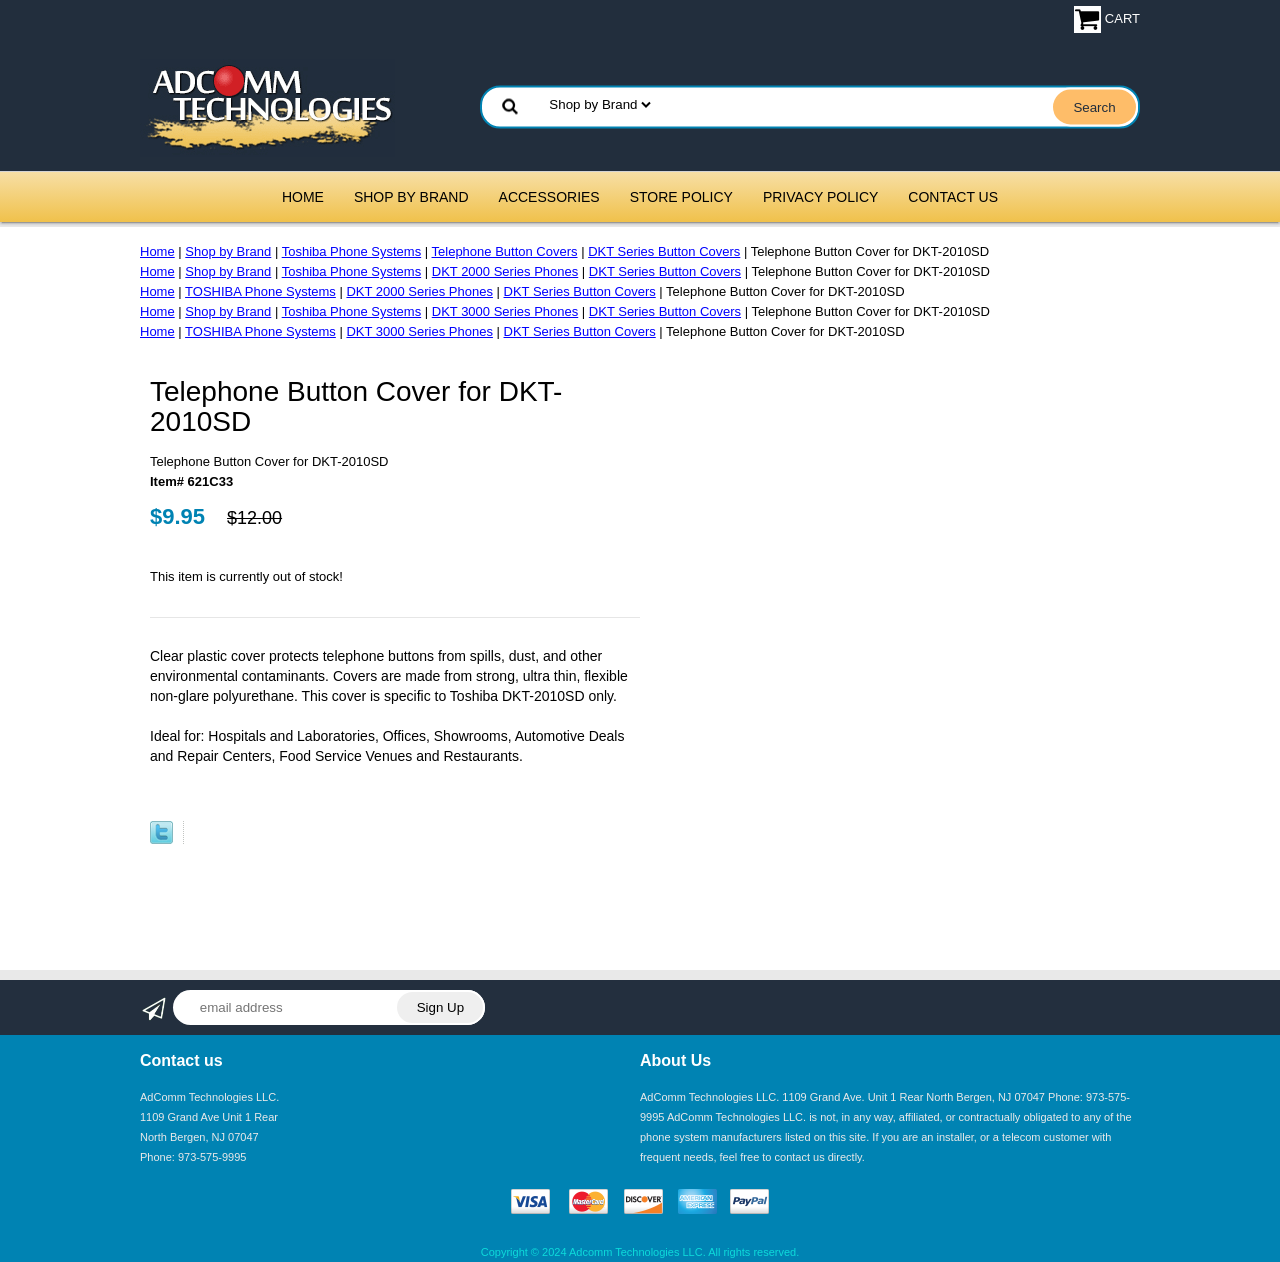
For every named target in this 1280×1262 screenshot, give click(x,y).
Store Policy (681, 197)
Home (303, 197)
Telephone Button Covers (505, 251)
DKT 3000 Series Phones (505, 311)
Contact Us (953, 197)
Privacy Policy (820, 197)
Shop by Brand (411, 197)
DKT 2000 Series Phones (505, 271)
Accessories (549, 197)
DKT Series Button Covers (664, 251)
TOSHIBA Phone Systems (260, 291)
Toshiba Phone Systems (351, 251)
